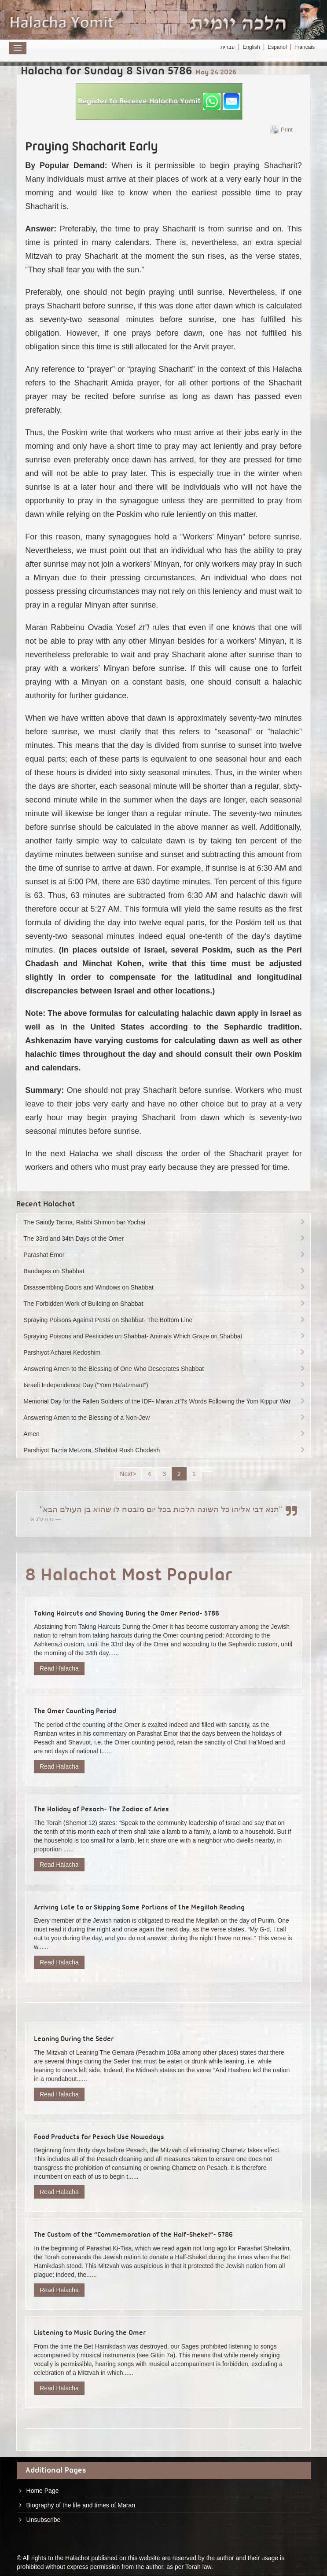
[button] (159, 101)
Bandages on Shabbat (164, 1271)
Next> (128, 1473)
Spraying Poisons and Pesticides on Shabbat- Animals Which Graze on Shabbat (164, 1336)
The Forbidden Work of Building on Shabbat (164, 1303)
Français (304, 47)
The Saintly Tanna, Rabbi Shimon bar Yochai (164, 1222)
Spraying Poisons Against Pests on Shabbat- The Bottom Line (164, 1319)
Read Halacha (59, 1668)
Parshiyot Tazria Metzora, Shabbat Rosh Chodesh (164, 1450)
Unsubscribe (43, 2519)
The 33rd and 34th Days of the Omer (164, 1238)
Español (277, 47)
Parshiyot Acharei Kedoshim (164, 1352)
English (251, 47)
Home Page (42, 2490)
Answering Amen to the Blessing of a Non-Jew (164, 1417)
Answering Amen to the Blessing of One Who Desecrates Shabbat (164, 1368)
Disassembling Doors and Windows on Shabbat (164, 1287)
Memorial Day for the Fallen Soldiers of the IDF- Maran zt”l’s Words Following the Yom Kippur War (164, 1401)
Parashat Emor (164, 1254)
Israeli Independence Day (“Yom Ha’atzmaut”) (164, 1385)
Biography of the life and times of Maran (80, 2505)
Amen (164, 1433)
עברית (227, 47)
